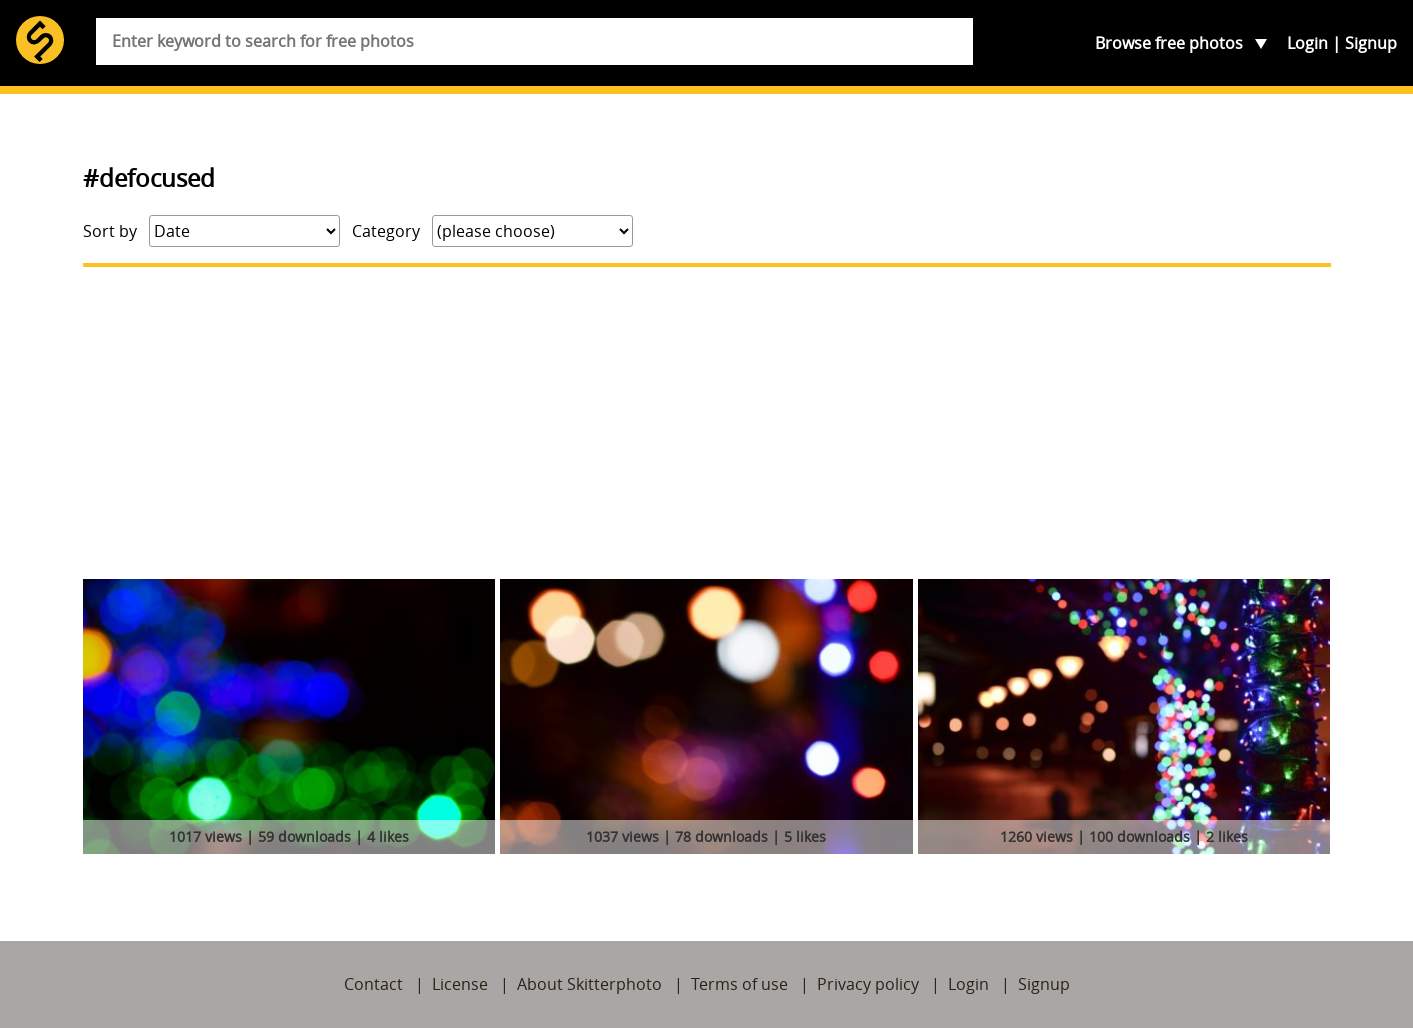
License (460, 984)
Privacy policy (868, 984)
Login (1307, 43)
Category (386, 231)
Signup (1371, 43)
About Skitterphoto (589, 984)
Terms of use (739, 984)
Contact (373, 984)
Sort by (110, 231)
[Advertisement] (707, 423)
